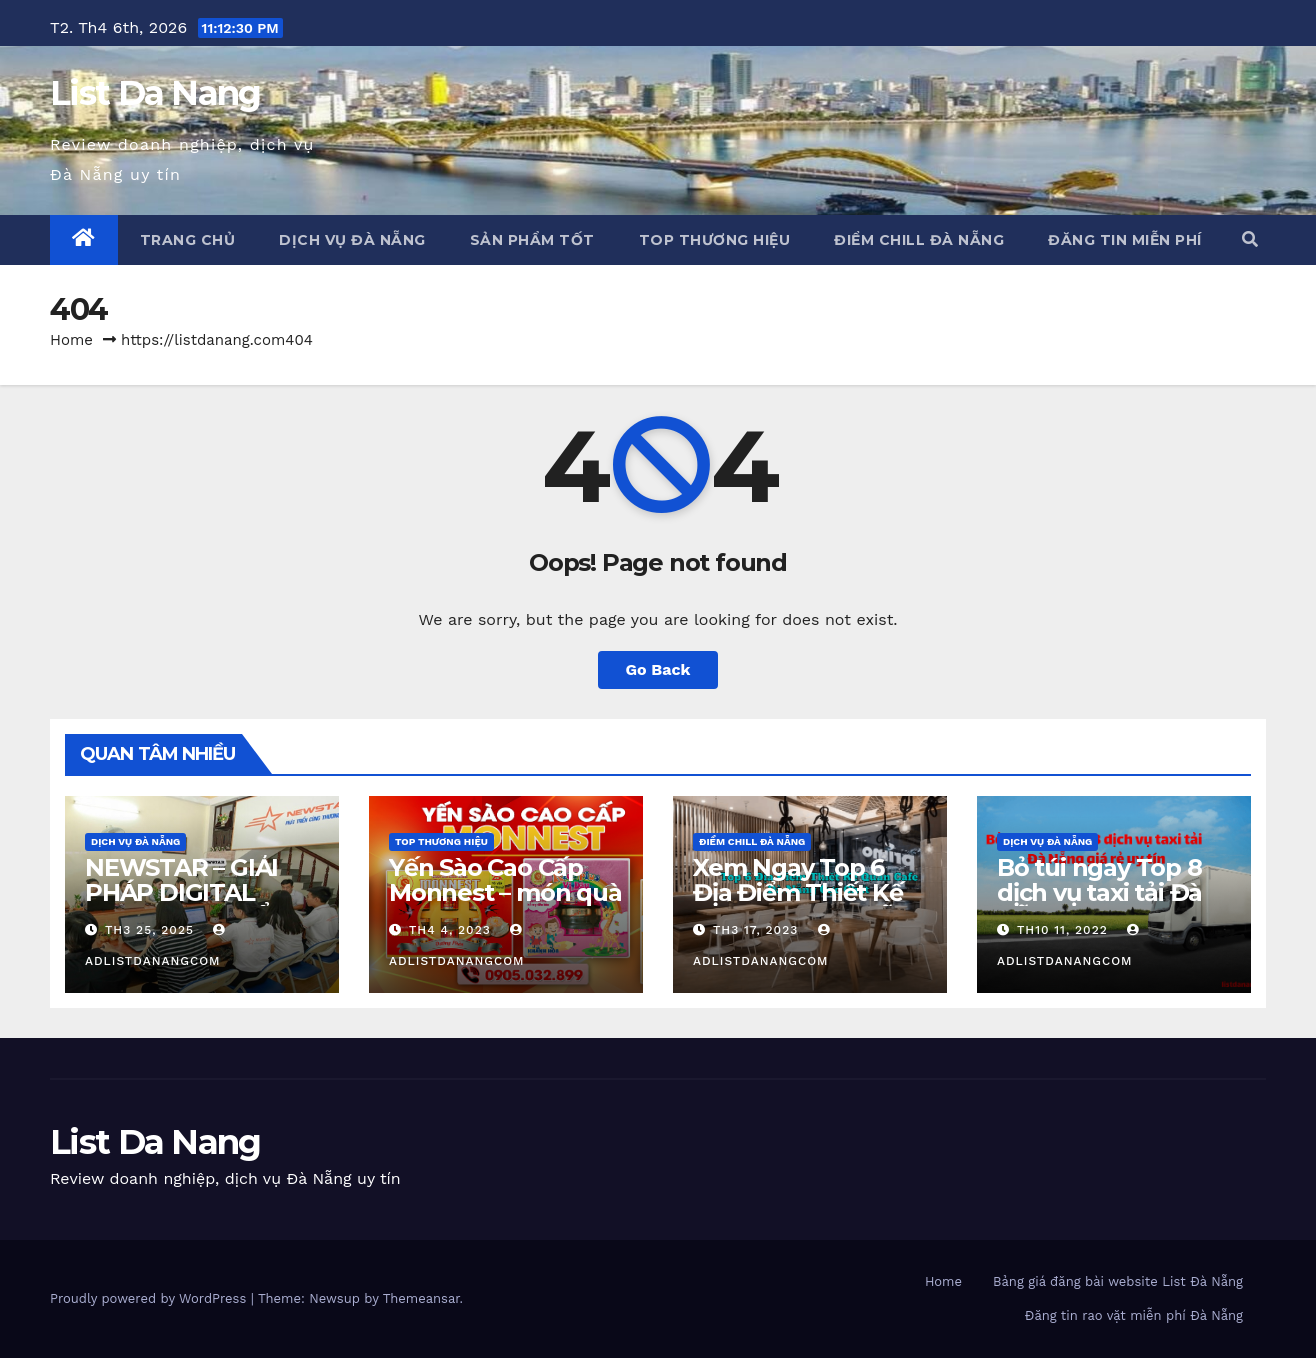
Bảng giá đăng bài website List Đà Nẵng (1118, 1281)
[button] (1250, 239)
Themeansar (421, 1298)
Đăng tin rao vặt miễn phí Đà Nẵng (1134, 1315)
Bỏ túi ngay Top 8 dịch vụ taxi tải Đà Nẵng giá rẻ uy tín (1100, 892)
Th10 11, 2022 (1062, 930)
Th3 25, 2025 (149, 930)
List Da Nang (155, 93)
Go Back (658, 669)
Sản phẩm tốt (532, 240)
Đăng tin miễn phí (1125, 240)
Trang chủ (188, 240)
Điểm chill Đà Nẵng (919, 240)
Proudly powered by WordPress (150, 1298)
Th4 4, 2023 (450, 930)
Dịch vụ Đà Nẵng (352, 240)
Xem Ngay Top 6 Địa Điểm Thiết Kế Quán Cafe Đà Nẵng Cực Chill (809, 905)
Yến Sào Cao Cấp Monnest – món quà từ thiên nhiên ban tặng (505, 905)
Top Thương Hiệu (715, 240)
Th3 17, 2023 (755, 930)
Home (71, 340)
